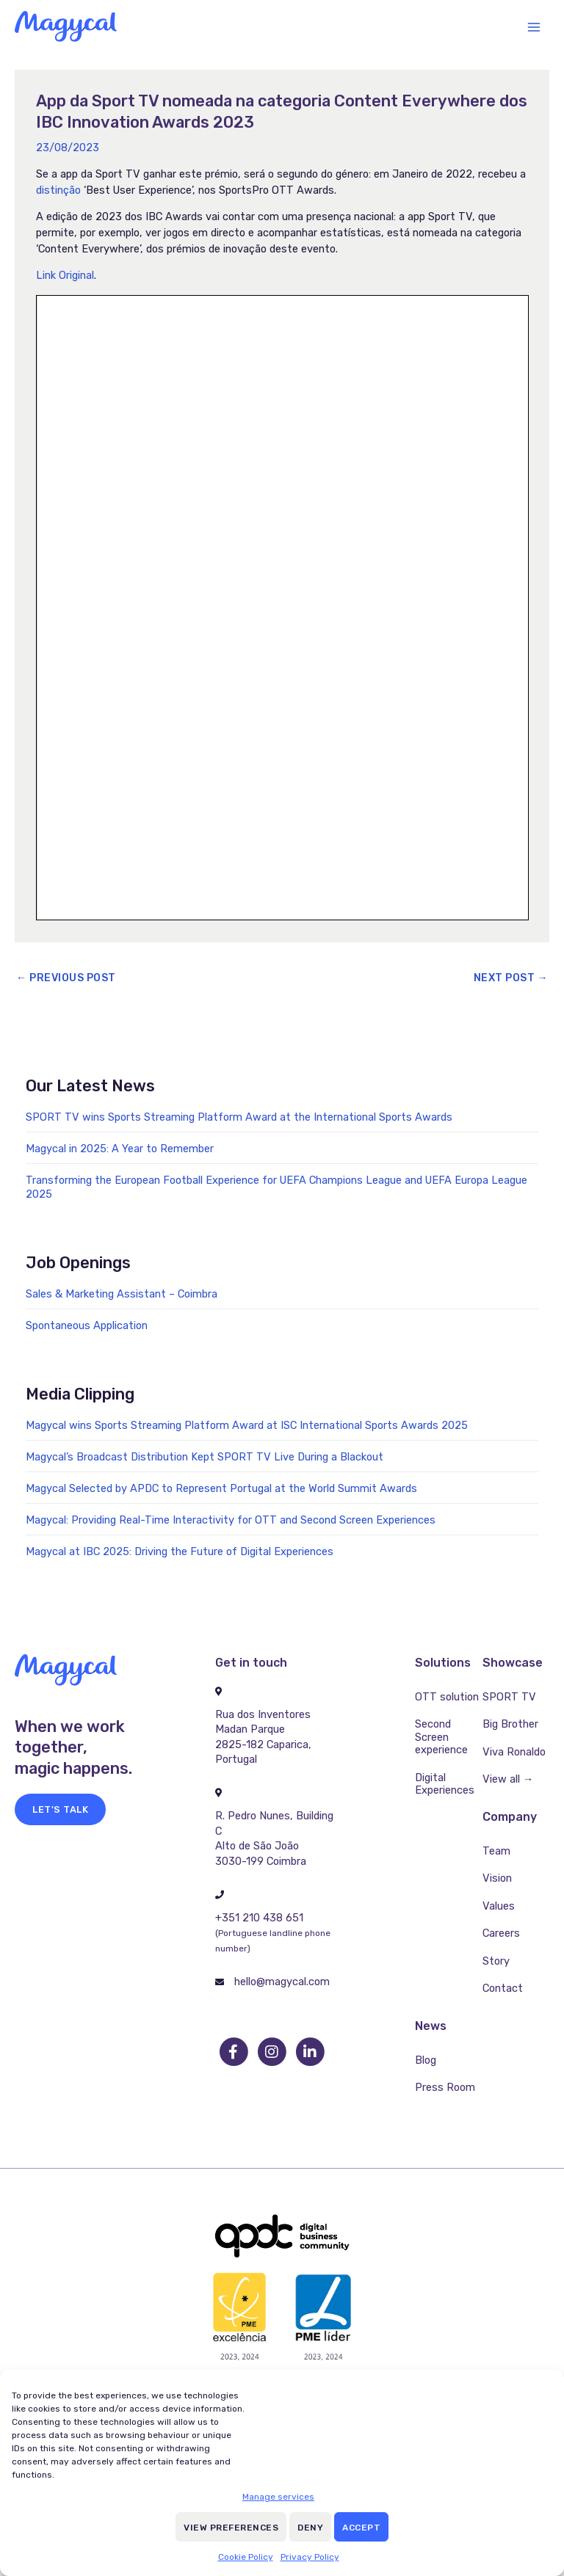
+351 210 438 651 (259, 1917)
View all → (508, 1779)
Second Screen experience (441, 1736)
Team (496, 1851)
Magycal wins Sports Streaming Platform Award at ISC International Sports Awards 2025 (247, 1425)
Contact (502, 1988)
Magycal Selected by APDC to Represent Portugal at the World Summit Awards (221, 1488)
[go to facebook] (234, 2052)
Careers (501, 1933)
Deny (310, 2527)
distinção (58, 190)
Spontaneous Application (87, 1325)
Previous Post (66, 978)
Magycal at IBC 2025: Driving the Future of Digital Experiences (179, 1551)
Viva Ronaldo (514, 1751)
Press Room (445, 2087)
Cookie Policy (245, 2557)
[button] (60, 1809)
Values (498, 1906)
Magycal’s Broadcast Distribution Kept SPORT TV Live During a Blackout (204, 1456)
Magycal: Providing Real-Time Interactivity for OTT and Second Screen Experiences (230, 1520)
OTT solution (447, 1696)
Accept (361, 2527)
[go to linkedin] (310, 2052)
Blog (425, 2060)
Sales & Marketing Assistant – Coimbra (121, 1293)
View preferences (231, 2527)
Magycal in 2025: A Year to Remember (120, 1148)
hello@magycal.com (282, 1981)
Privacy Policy (310, 2557)
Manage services (278, 2497)
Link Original (65, 275)
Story (496, 1961)
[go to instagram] (272, 2052)
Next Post (511, 978)
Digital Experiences (444, 1784)
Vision (497, 1878)
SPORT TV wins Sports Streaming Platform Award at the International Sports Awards (239, 1117)
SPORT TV (509, 1696)
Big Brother (510, 1724)
